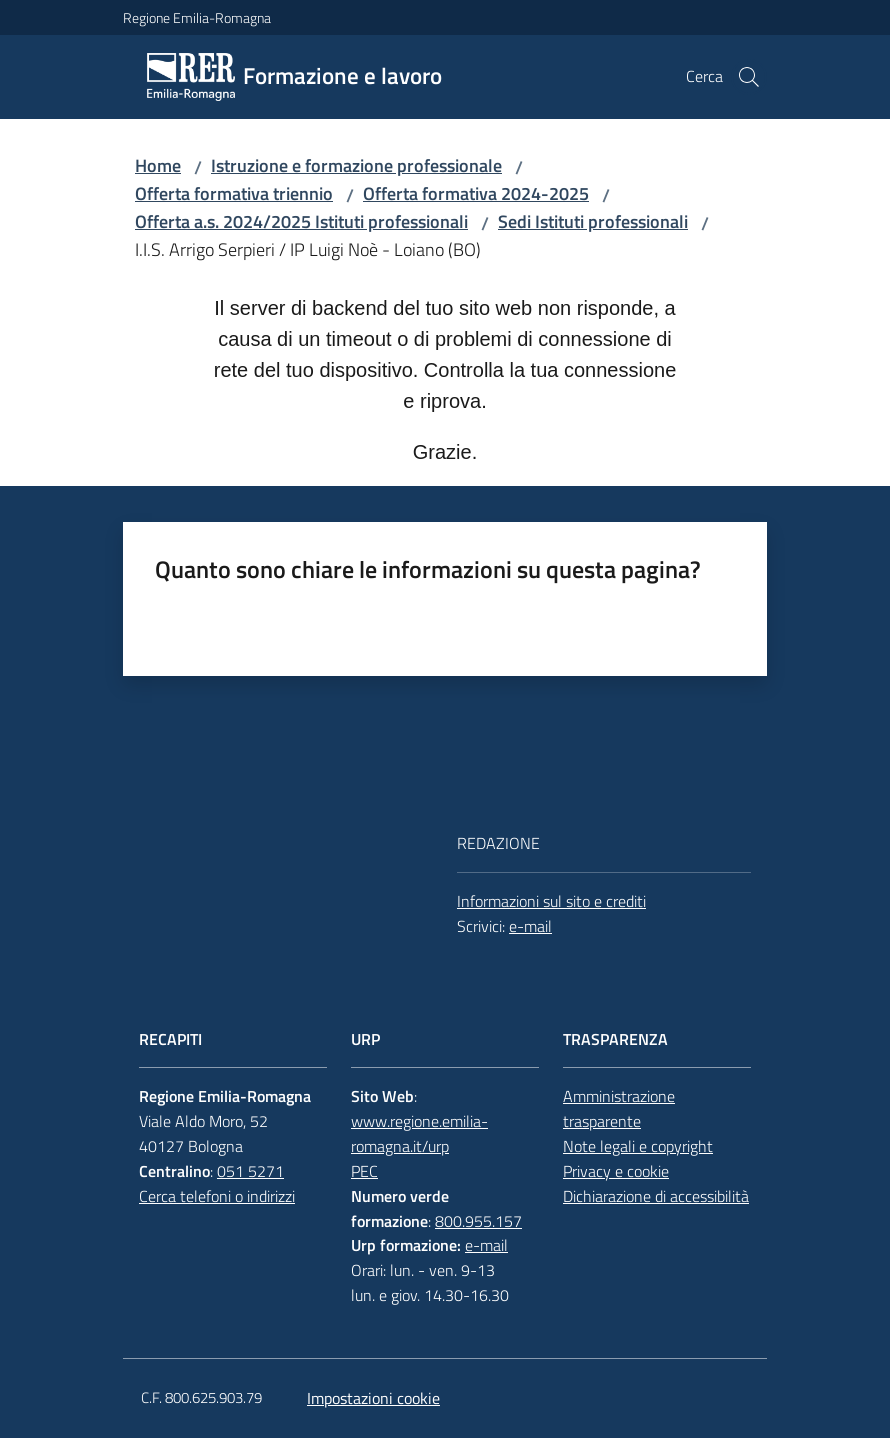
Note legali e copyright (638, 1146)
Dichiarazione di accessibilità (656, 1196)
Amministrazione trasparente (619, 1108)
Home (158, 165)
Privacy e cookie (616, 1171)
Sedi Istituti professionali (593, 221)
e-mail (530, 926)
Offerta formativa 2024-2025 (476, 193)
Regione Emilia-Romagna (197, 17)
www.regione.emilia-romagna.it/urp (419, 1133)
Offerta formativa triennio (234, 193)
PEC (364, 1171)
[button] (749, 77)
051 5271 (250, 1171)
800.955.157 (478, 1221)
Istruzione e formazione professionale (356, 165)
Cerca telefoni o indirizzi (217, 1196)
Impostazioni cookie (373, 1398)
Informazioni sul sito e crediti (551, 901)
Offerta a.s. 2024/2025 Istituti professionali (301, 221)
